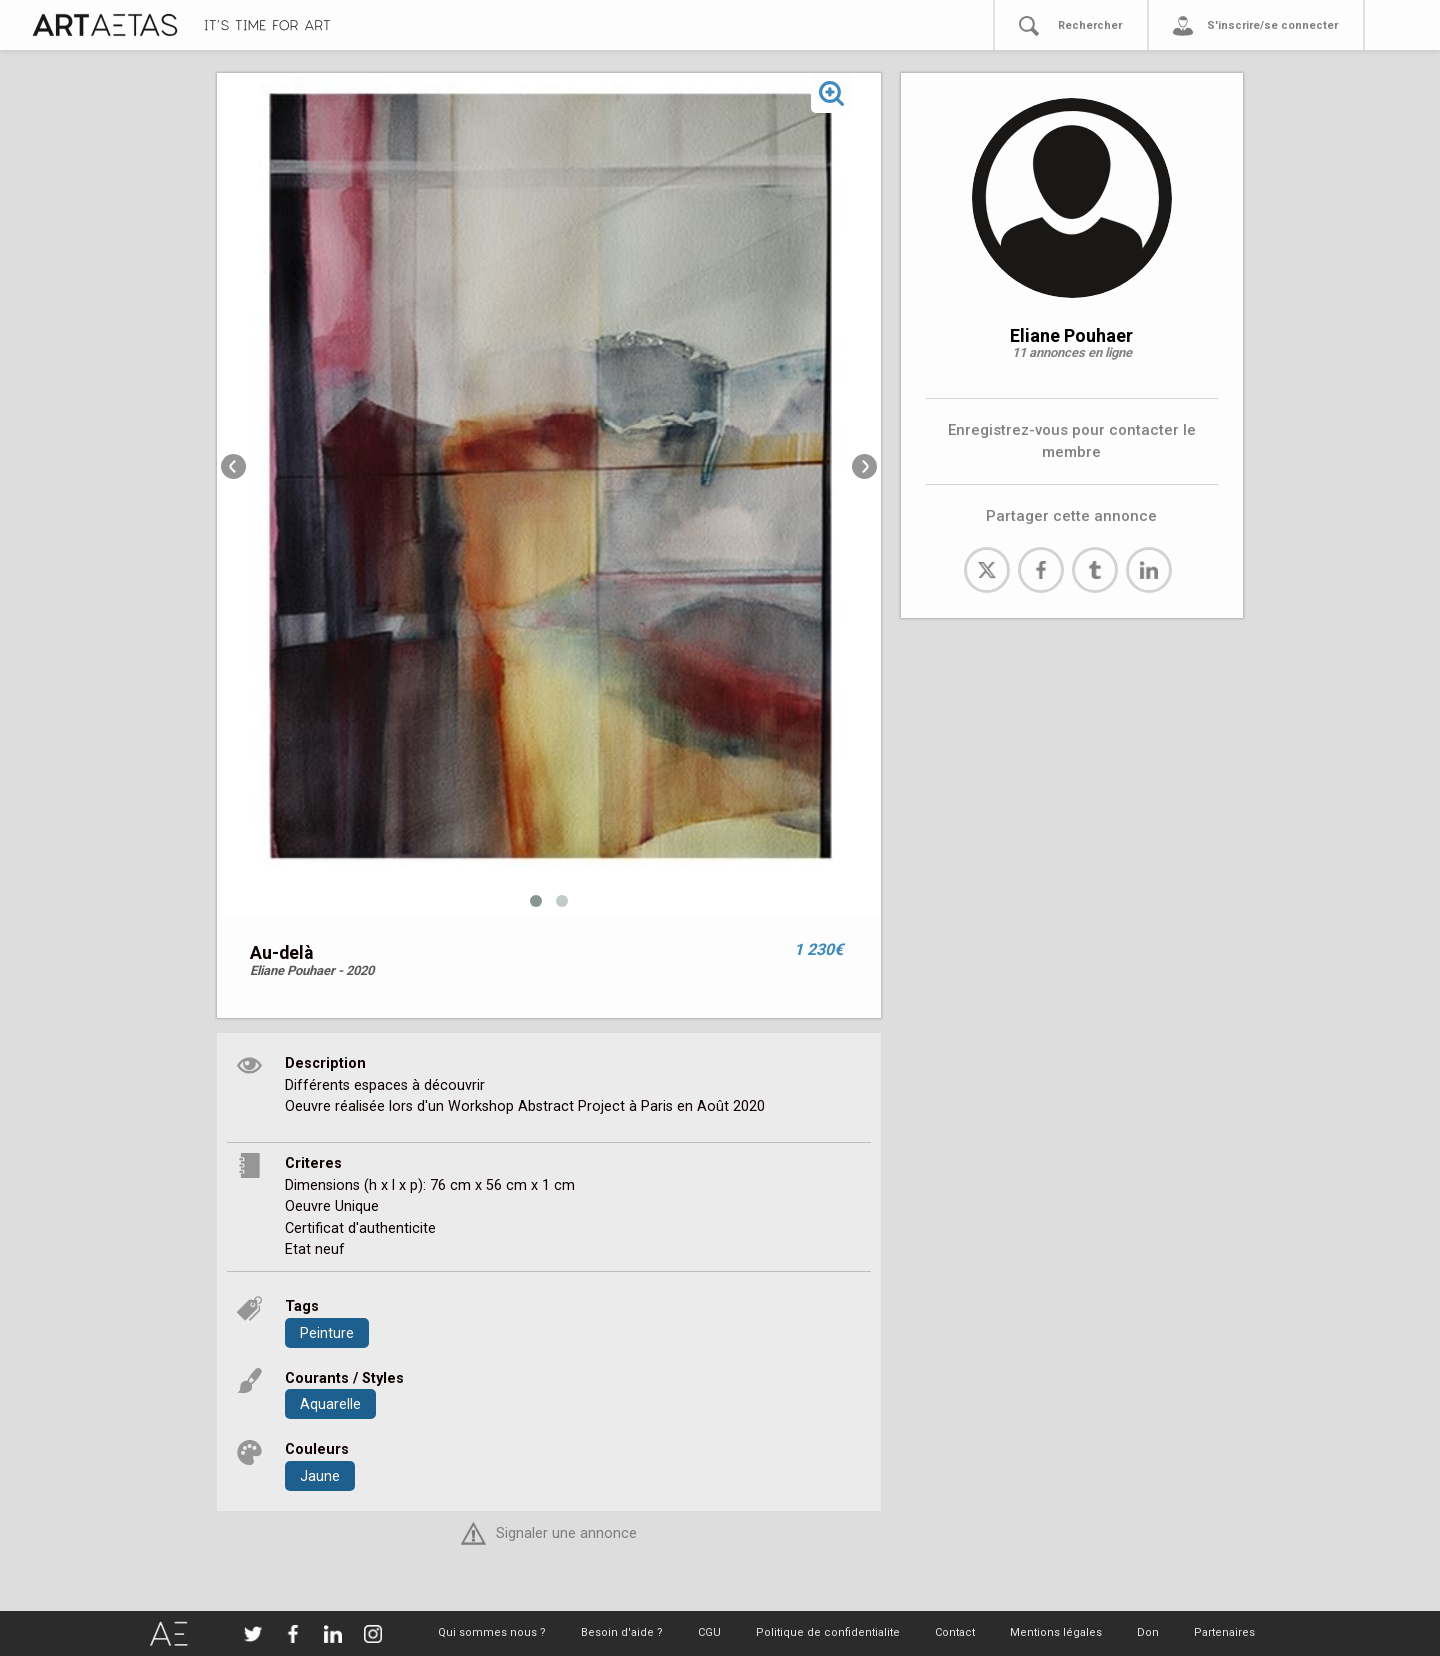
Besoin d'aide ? (622, 1632)
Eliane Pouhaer (1071, 335)
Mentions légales (1056, 1632)
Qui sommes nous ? (492, 1632)
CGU (709, 1632)
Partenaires (1224, 1632)
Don (1148, 1632)
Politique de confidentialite (828, 1632)
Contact (955, 1632)
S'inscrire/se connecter (1272, 25)
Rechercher (1090, 25)
